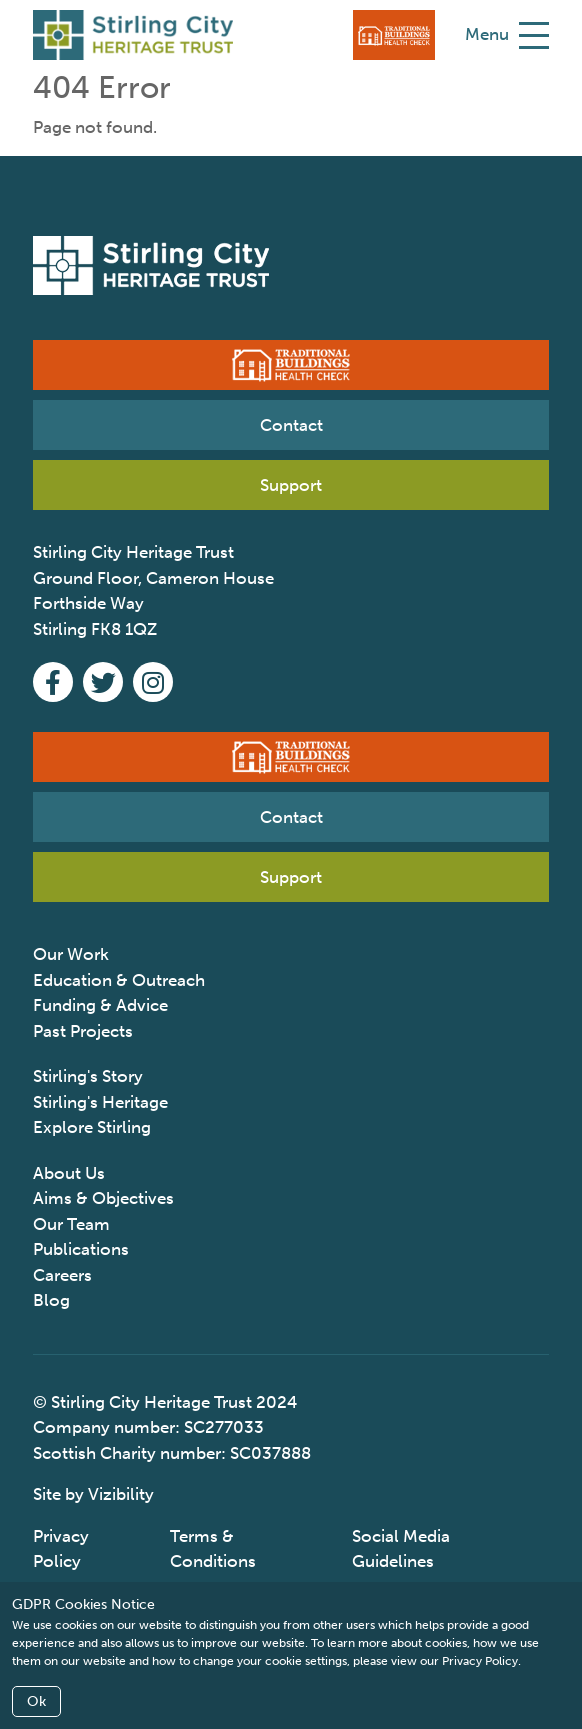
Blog (51, 1300)
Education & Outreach (119, 980)
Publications (81, 1249)
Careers (62, 1275)
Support (291, 485)
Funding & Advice (100, 1005)
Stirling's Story (88, 1076)
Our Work (71, 954)
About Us (69, 1173)
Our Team (71, 1224)
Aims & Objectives (103, 1198)
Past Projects (83, 1031)
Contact (291, 425)
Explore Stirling (92, 1127)
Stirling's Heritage (100, 1102)
